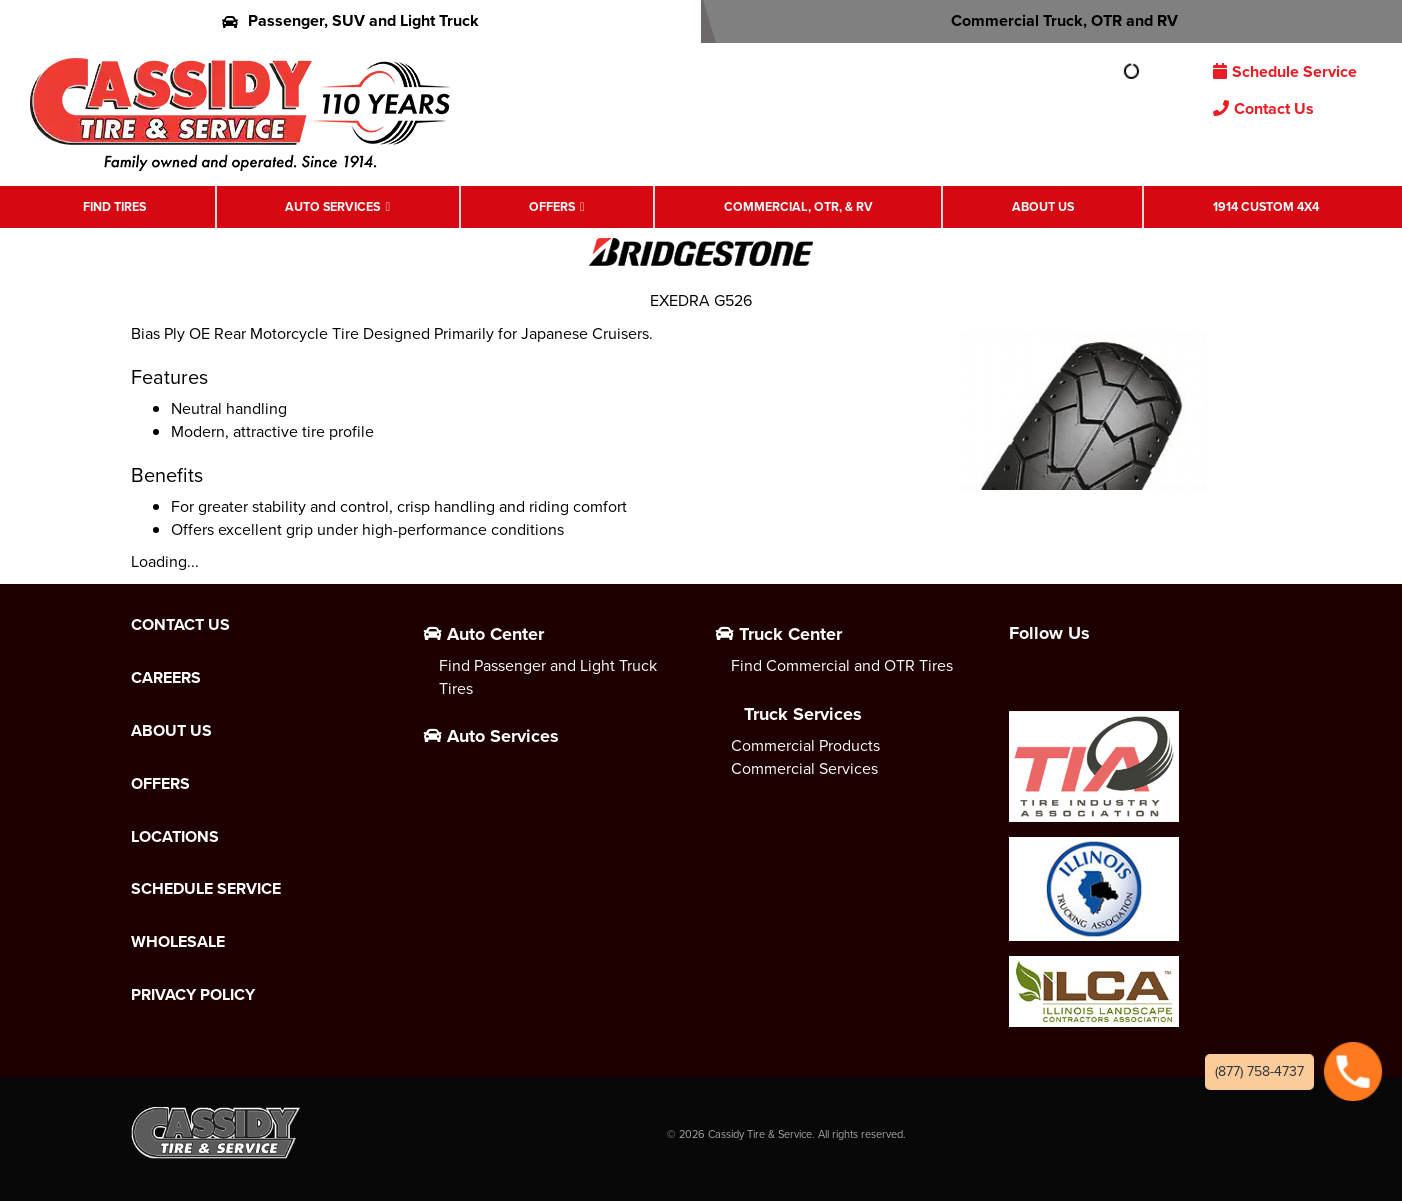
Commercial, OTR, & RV (798, 207)
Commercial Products (805, 745)
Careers (166, 678)
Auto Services (332, 207)
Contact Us (1263, 108)
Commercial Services (804, 768)
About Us (1043, 207)
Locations (175, 837)
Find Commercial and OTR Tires (842, 665)
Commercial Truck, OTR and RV (1051, 20)
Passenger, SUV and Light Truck (350, 20)
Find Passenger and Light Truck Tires (548, 677)
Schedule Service (1285, 71)
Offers (552, 207)
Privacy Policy (193, 995)
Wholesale (178, 942)
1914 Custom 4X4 (1266, 207)
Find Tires (114, 207)
